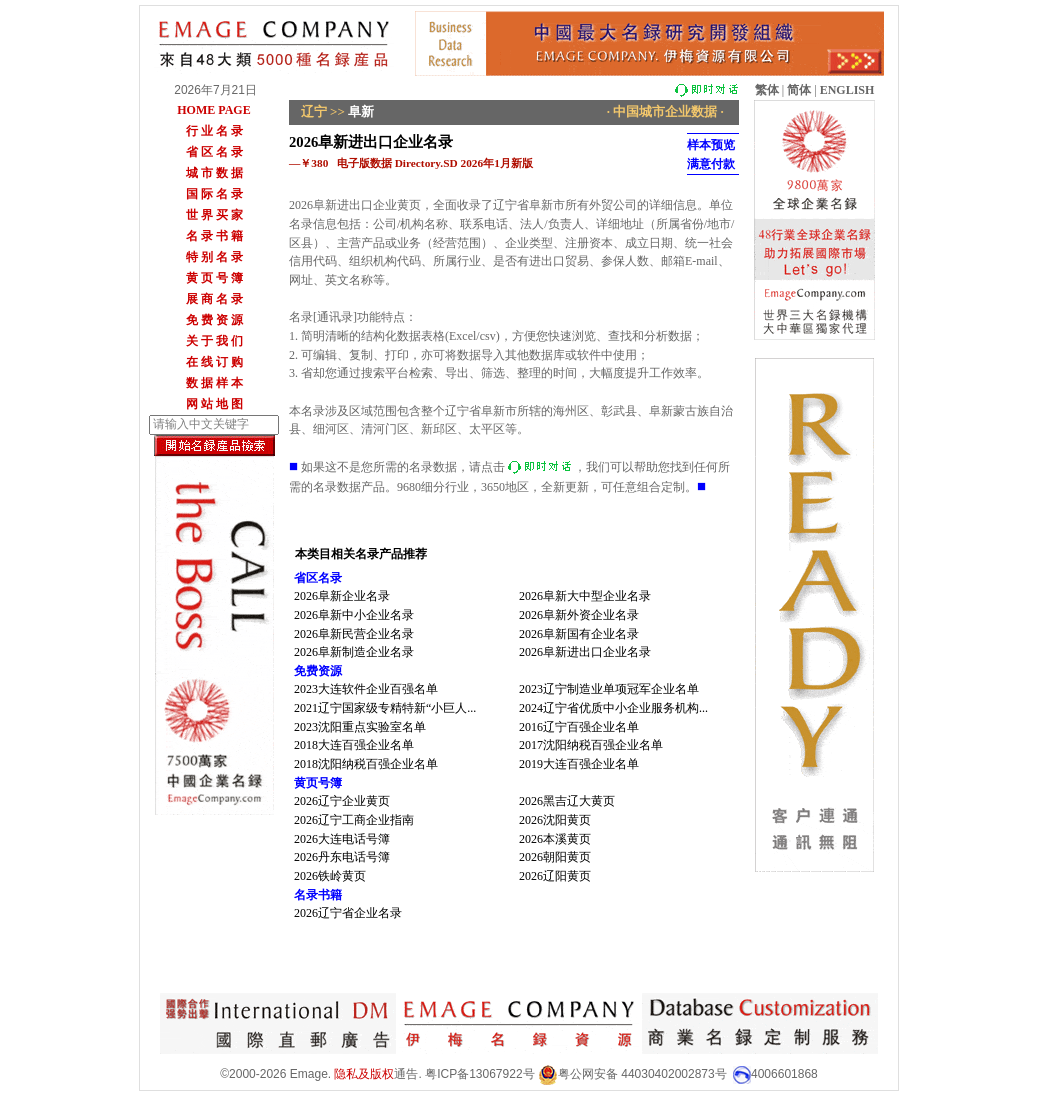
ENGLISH (847, 90)
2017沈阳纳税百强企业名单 (591, 745)
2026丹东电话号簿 (342, 857)
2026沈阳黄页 (555, 820)
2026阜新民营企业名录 (354, 634)
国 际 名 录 (214, 194)
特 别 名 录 (214, 257)
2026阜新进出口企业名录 (585, 652)
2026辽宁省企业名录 (348, 913)
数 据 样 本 (214, 383)
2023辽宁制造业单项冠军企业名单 (609, 689)
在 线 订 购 (214, 362)
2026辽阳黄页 (555, 876)
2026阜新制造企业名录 (354, 652)
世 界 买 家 (214, 215)
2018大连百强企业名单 (354, 745)
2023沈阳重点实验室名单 (360, 727)
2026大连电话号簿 (342, 839)
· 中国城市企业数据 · (666, 111)
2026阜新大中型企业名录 (585, 596)
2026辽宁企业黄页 (342, 801)
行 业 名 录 (214, 131)
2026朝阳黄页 (555, 857)
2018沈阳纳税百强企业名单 (366, 764)
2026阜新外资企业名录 (579, 615)
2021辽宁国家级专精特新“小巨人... (385, 708)
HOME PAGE (213, 110)
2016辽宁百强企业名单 (579, 727)
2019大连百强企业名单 (579, 764)
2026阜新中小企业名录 (354, 615)
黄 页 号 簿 (214, 278)
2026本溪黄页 (555, 839)
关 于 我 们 (214, 341)
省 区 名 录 (214, 152)
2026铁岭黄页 (330, 876)
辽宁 (314, 111)
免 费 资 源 (214, 320)
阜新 (361, 111)
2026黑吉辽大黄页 (567, 801)
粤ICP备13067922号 (479, 1074)
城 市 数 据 (214, 173)
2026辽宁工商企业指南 (354, 820)
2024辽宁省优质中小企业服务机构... (613, 708)
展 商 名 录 (214, 299)
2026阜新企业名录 (342, 596)
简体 (799, 90)
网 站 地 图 (214, 404)
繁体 (767, 90)
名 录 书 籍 (214, 236)
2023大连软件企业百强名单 (366, 689)
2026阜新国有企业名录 (579, 634)
